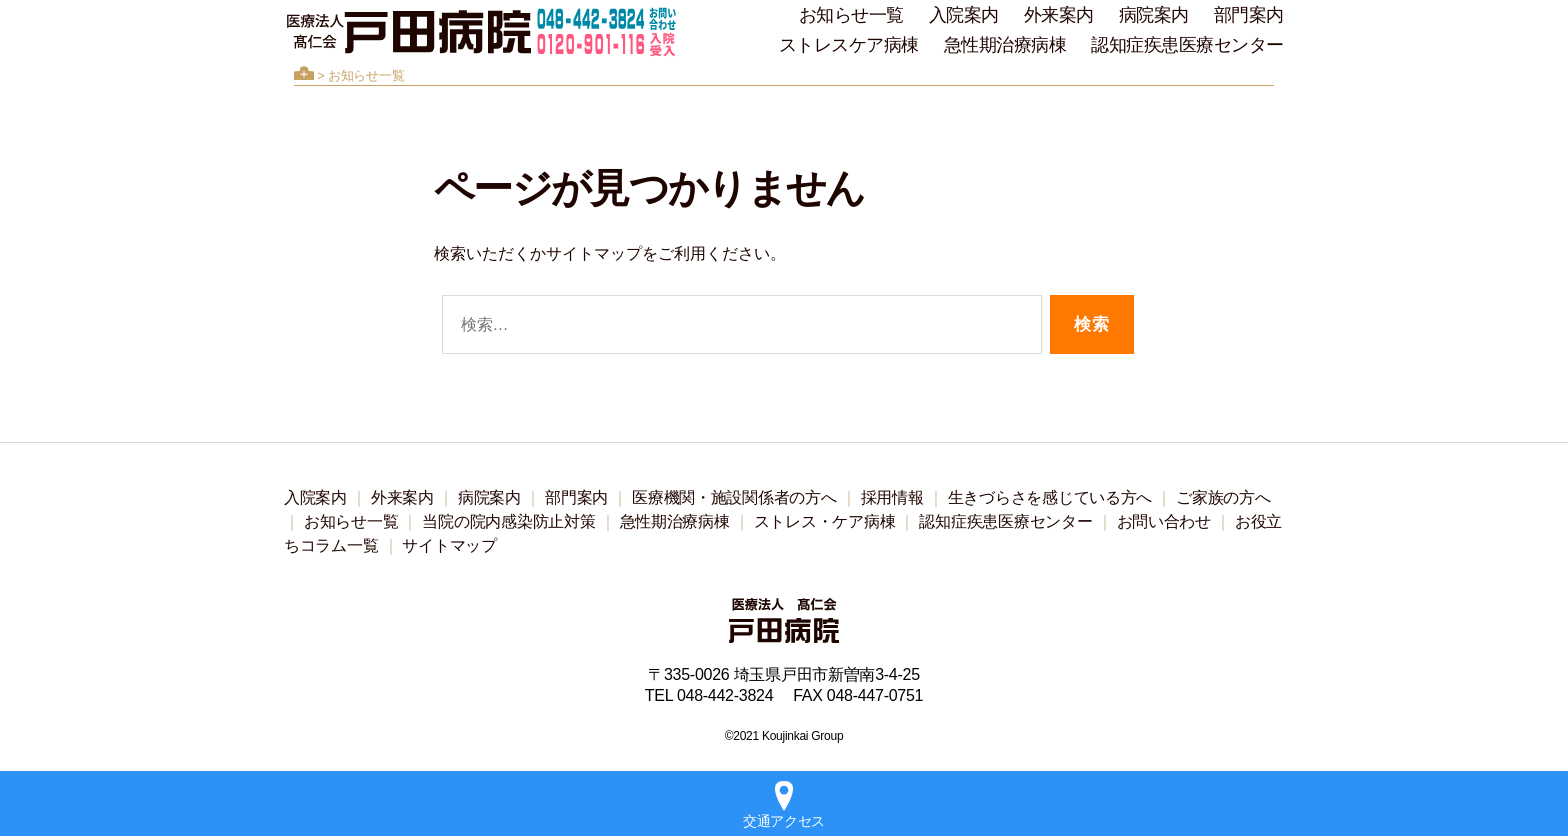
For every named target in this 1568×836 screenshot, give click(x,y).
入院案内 (964, 15)
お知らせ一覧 (851, 15)
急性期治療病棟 (1005, 45)
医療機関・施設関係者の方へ (734, 497)
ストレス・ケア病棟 (825, 521)
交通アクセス (784, 805)
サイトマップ (449, 545)
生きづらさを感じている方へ (1050, 497)
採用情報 (892, 497)
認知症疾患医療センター (1187, 45)
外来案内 (1059, 15)
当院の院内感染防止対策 (508, 521)
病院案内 (1154, 15)
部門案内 (1249, 15)
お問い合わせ (1164, 521)
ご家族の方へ (1223, 497)
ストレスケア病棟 (849, 45)
